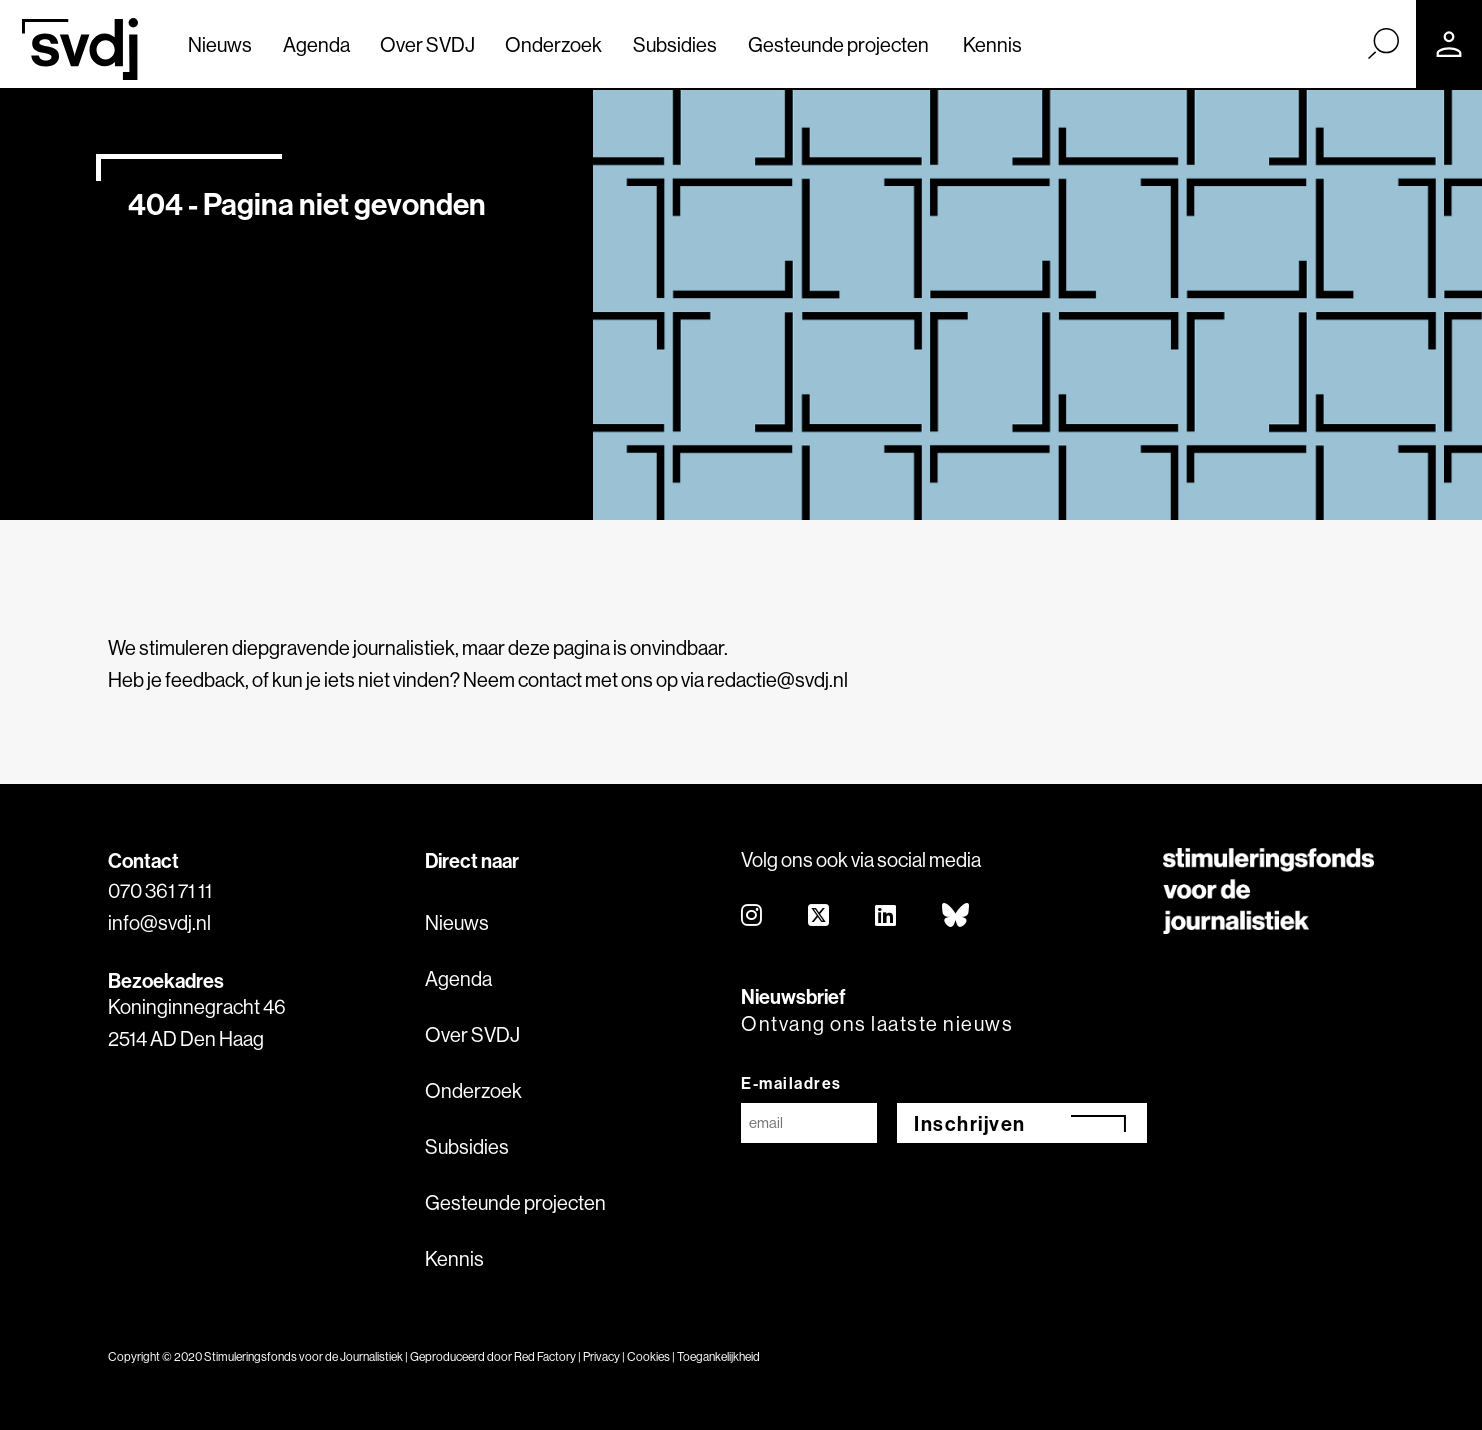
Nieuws (220, 44)
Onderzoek (553, 44)
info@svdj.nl (159, 922)
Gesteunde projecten (838, 44)
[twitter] (819, 916)
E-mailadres (791, 1083)
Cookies (648, 1356)
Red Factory (545, 1356)
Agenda (316, 44)
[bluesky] (956, 916)
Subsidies (675, 44)
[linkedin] (886, 916)
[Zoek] (1383, 43)
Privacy (601, 1356)
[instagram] (752, 916)
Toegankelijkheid (718, 1356)
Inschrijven (970, 1123)
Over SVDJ (427, 44)
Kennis (992, 44)
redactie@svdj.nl (777, 679)
